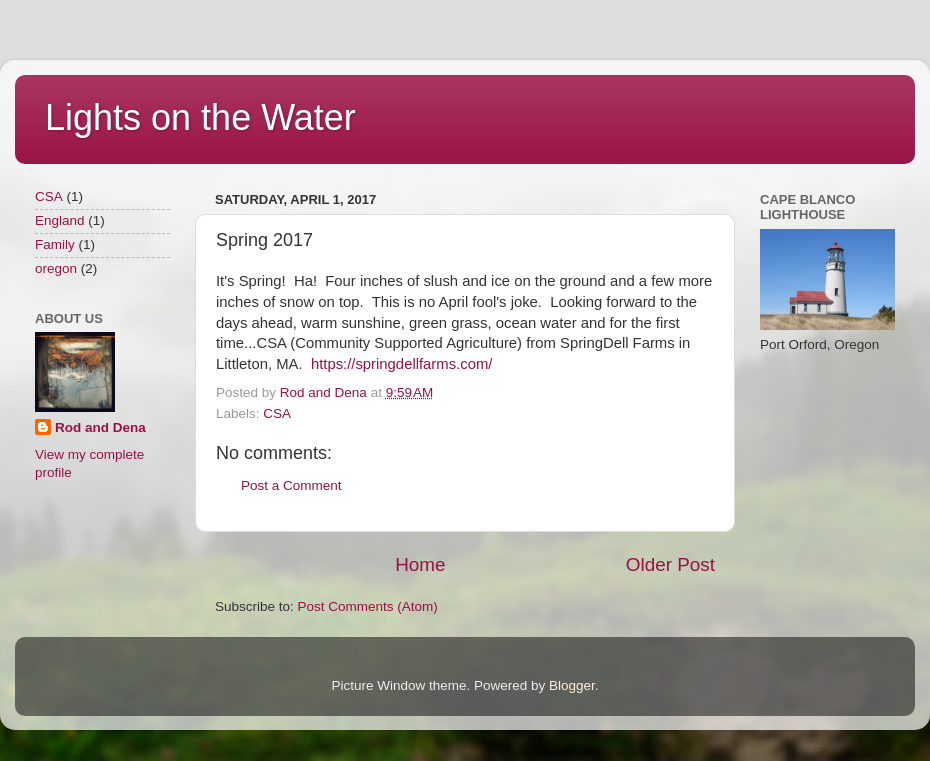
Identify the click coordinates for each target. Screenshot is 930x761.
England (60, 220)
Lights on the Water (200, 117)
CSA (277, 413)
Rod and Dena (100, 427)
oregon (56, 268)
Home (420, 564)
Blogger (572, 685)
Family (55, 244)
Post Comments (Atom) (368, 606)
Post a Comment (291, 485)
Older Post (670, 564)
